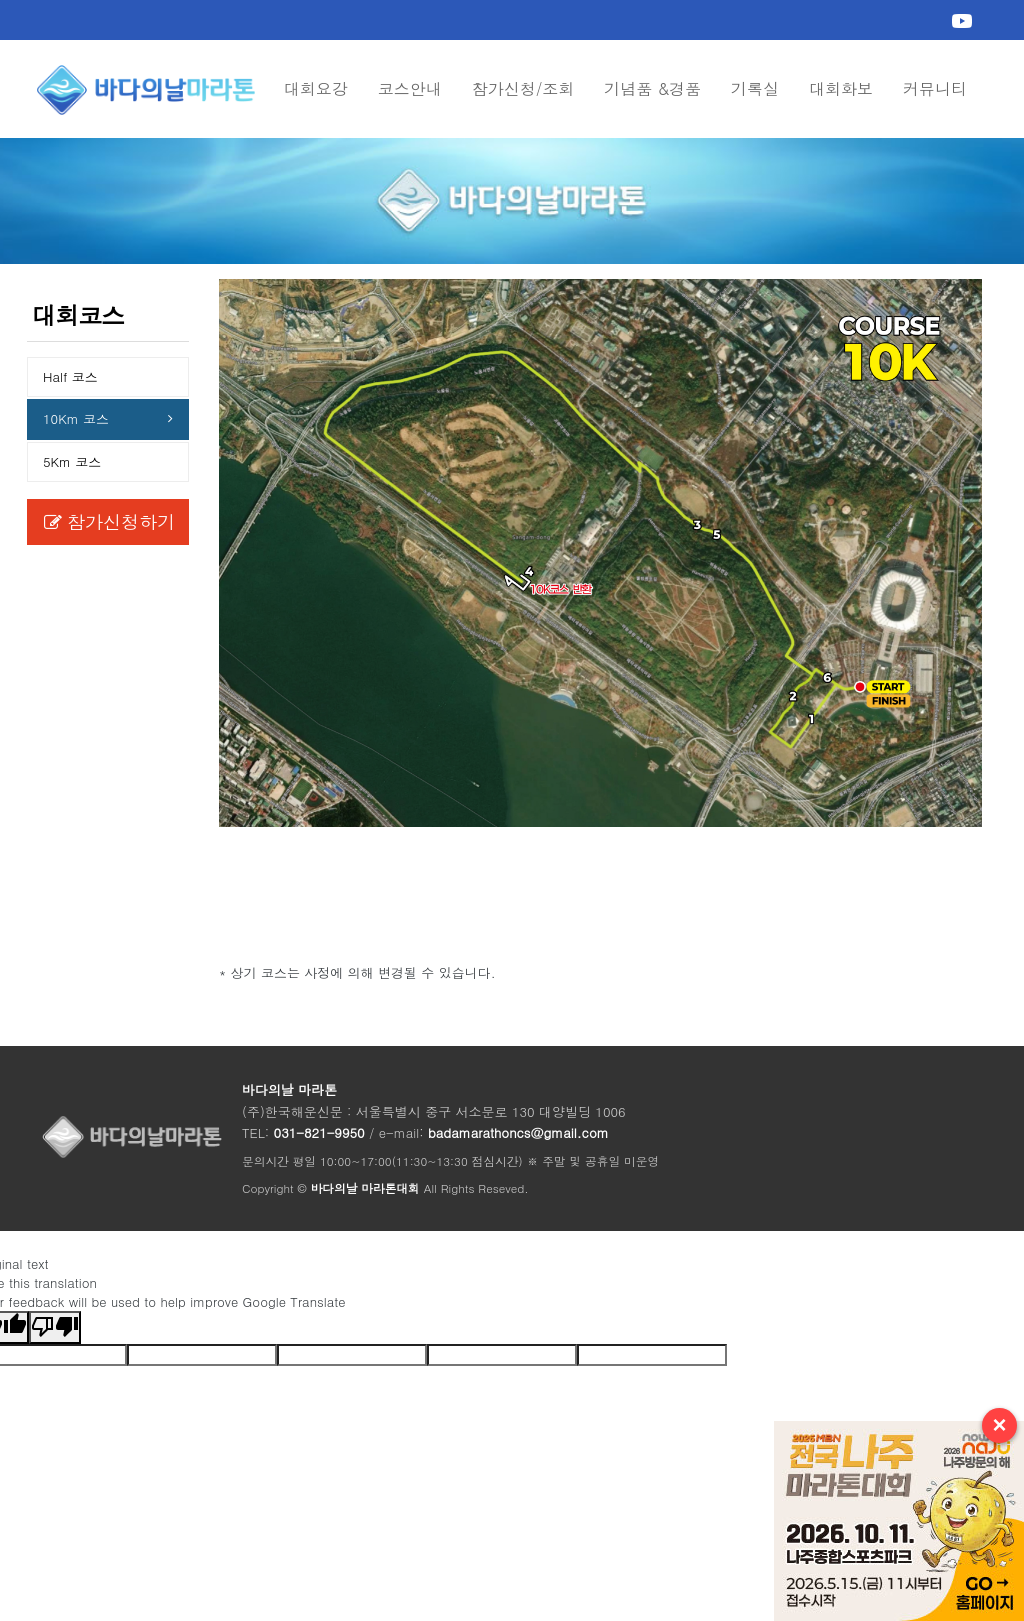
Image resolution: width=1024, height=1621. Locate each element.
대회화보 (841, 88)
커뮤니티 (935, 88)
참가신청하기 (109, 521)
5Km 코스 (72, 461)
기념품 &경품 (652, 88)
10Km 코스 (76, 418)
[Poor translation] (55, 1327)
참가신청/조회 (523, 88)
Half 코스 (70, 376)
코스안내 (410, 88)
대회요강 (316, 88)
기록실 (755, 88)
